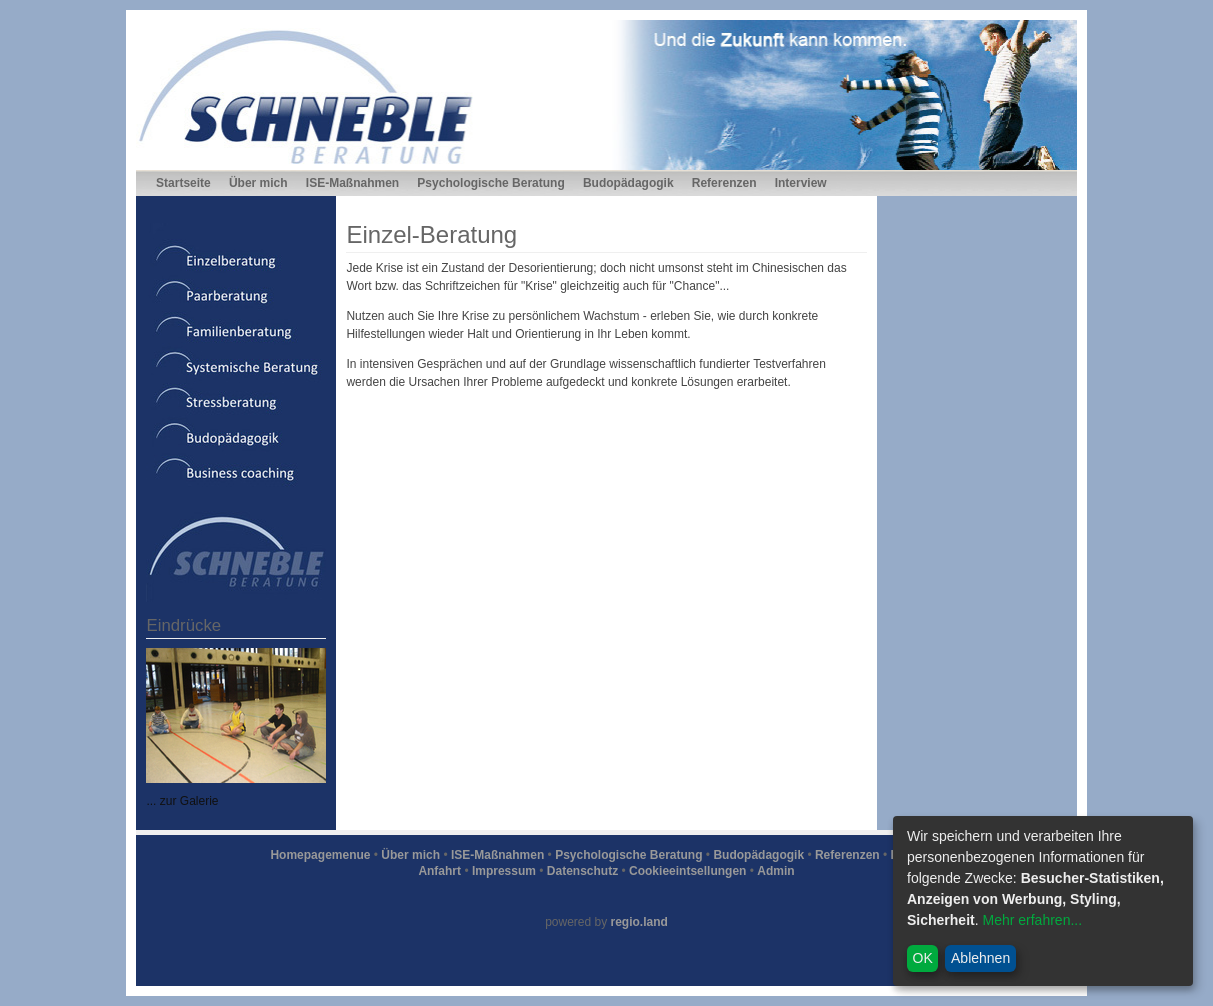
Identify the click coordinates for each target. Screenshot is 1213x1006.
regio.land (639, 922)
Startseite (183, 183)
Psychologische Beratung (490, 183)
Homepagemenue (320, 855)
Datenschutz (582, 871)
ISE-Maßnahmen (352, 183)
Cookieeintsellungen (687, 871)
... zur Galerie (182, 801)
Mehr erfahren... (1032, 920)
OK (923, 958)
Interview (801, 183)
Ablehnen (980, 958)
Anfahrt (439, 871)
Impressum (504, 871)
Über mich (258, 183)
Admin (775, 871)
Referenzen (724, 183)
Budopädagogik (628, 183)
